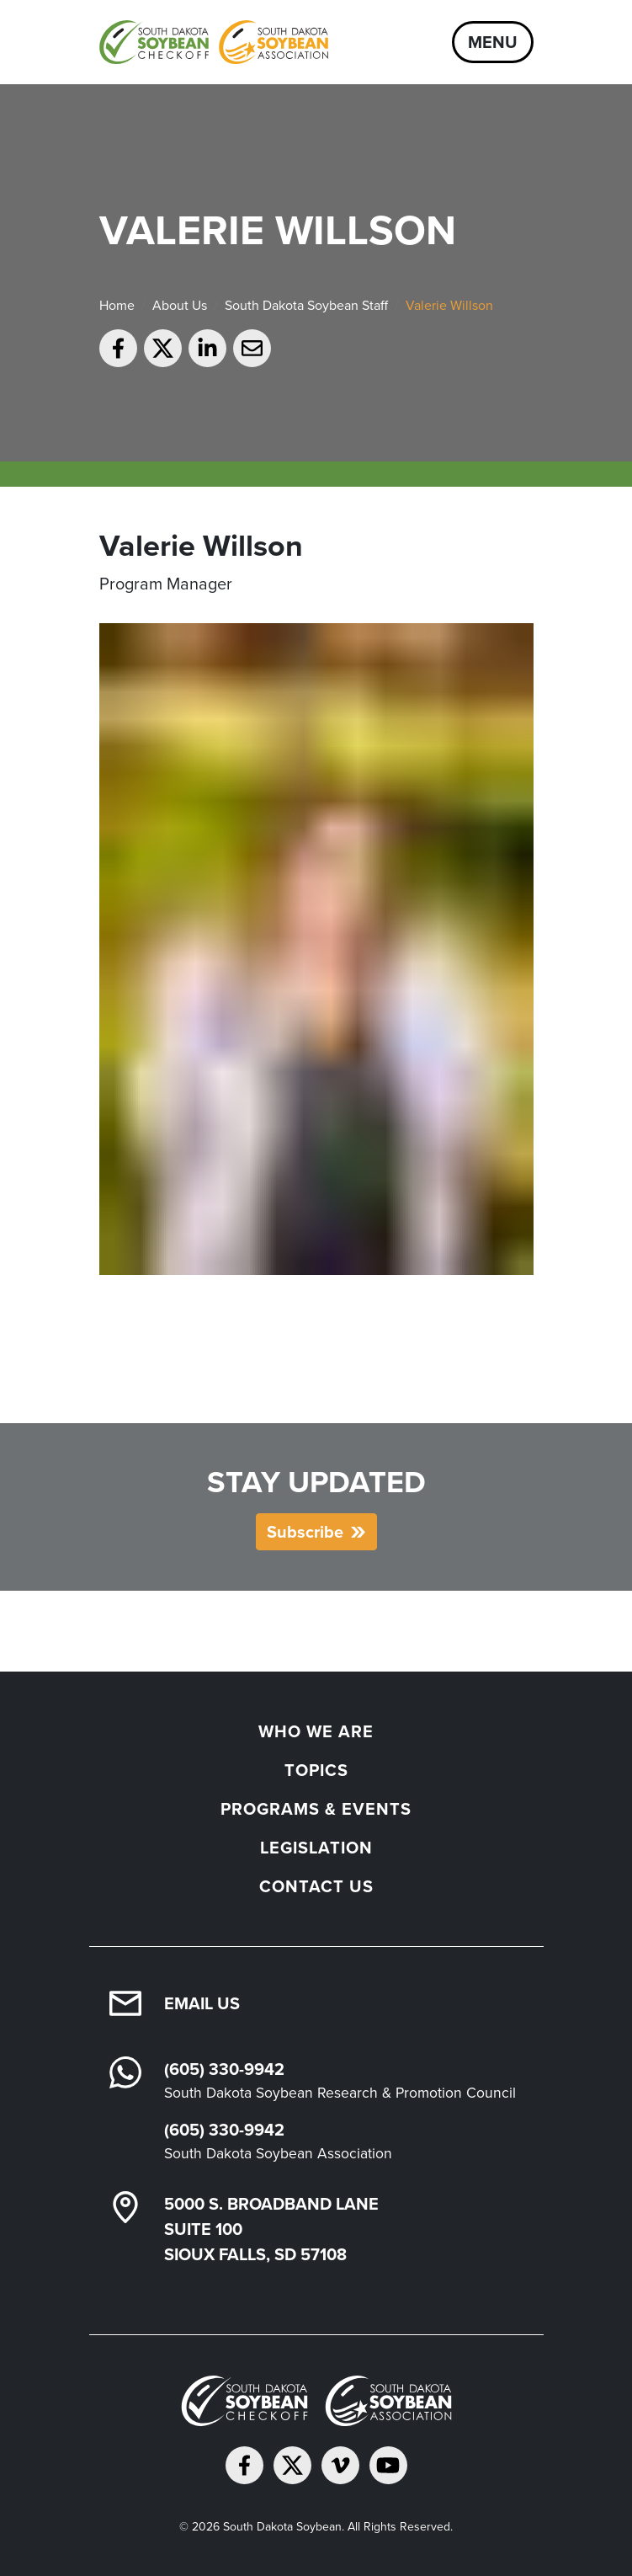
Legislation (316, 1847)
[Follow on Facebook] (244, 2465)
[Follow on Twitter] (292, 2465)
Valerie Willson (449, 305)
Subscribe (305, 1531)
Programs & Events (316, 1808)
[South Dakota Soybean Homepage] (214, 42)
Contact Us (316, 1886)
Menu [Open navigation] (493, 42)
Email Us (202, 2003)
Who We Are (316, 1731)
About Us (179, 305)
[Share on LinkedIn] (207, 348)
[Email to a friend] (252, 348)
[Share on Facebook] (118, 348)
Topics (316, 1770)
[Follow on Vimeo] (340, 2465)
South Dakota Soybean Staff (306, 305)
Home (117, 305)
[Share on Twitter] (163, 348)
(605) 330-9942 (224, 2069)
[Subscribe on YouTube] (388, 2465)
